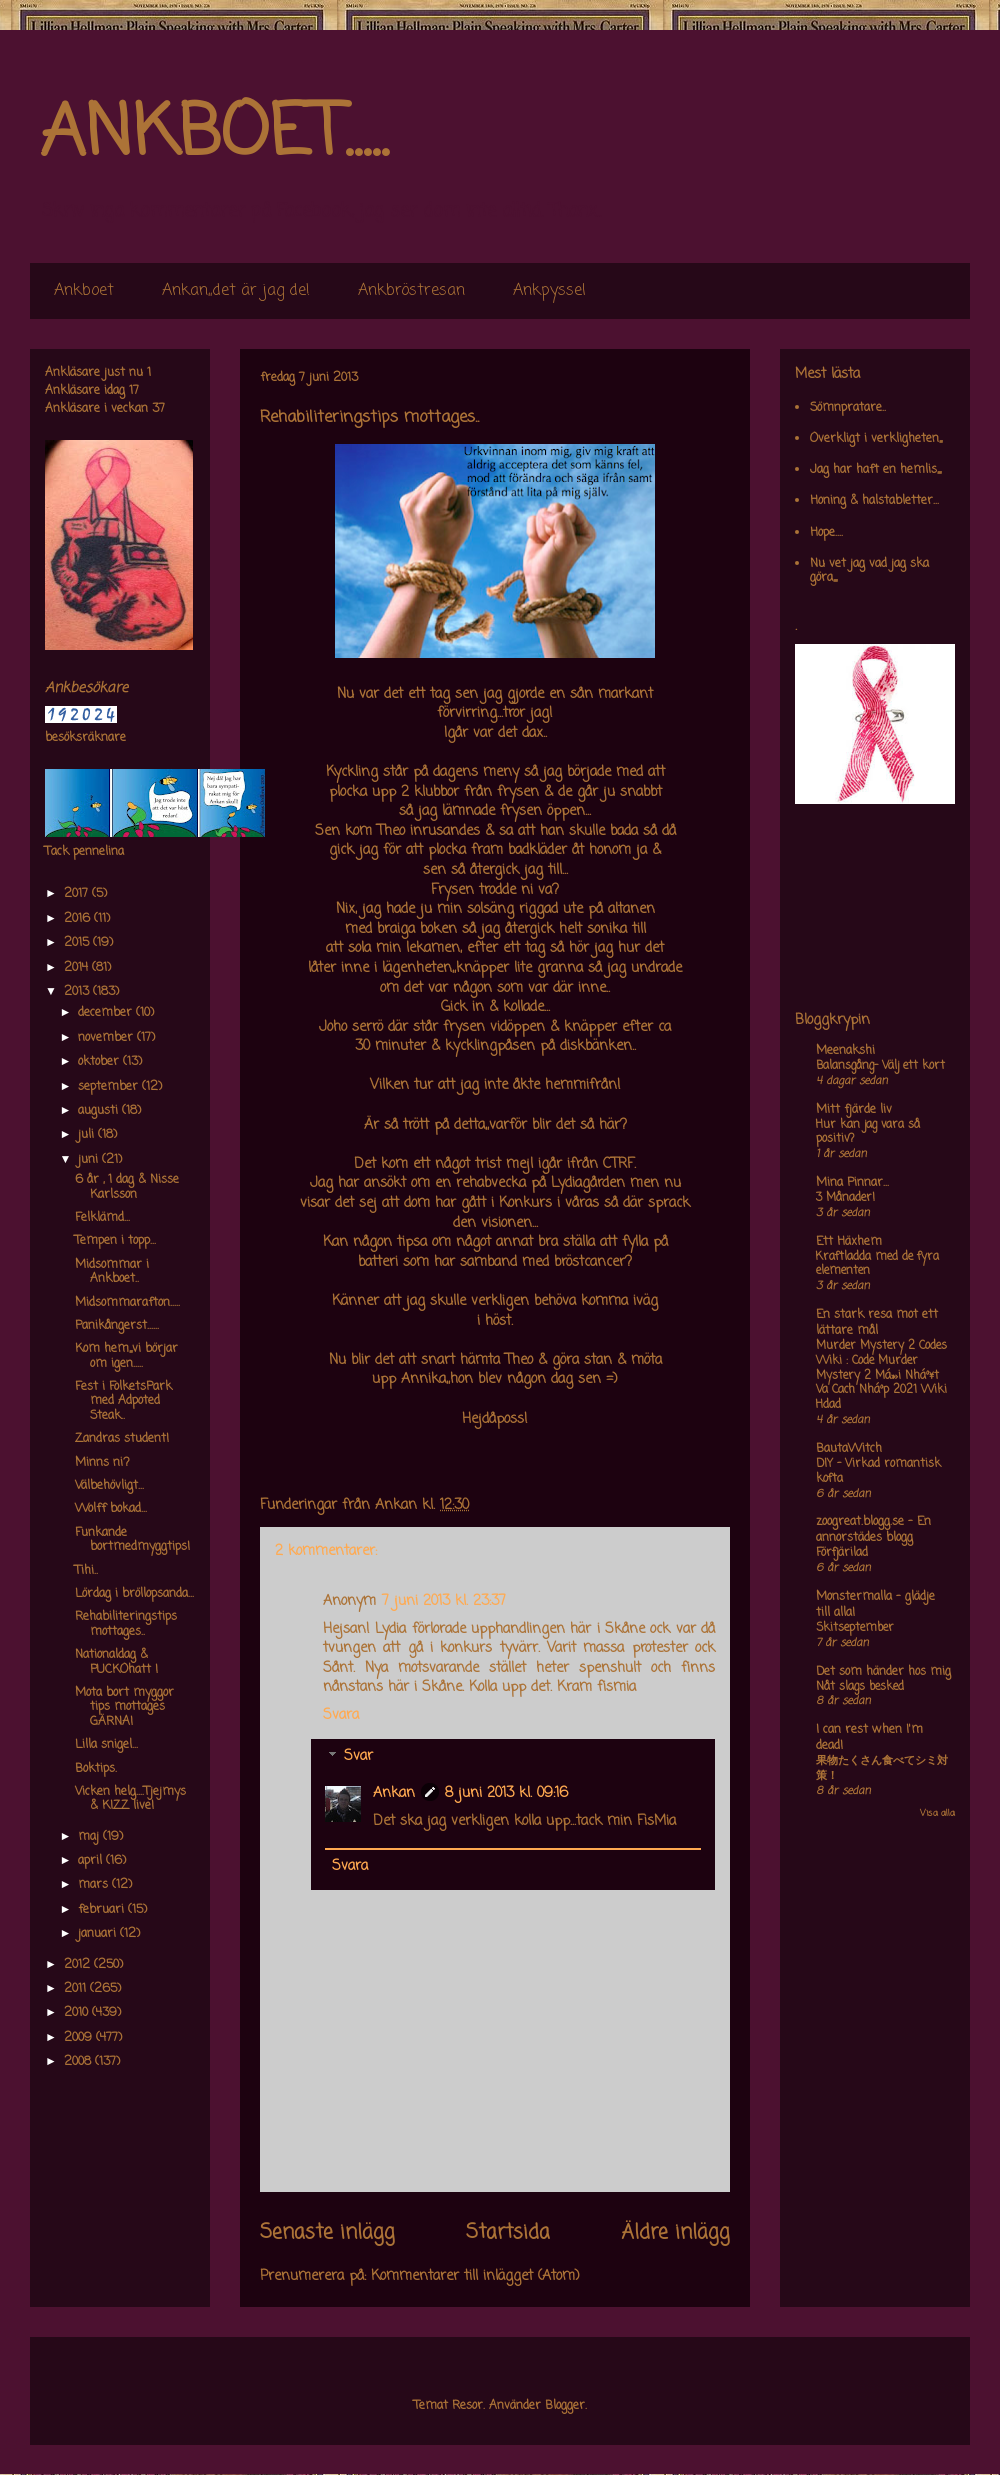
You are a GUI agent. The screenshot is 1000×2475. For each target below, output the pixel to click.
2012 (79, 1965)
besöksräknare (85, 738)
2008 (79, 2062)
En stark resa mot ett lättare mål (877, 1323)
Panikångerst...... (117, 1326)
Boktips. (96, 1769)
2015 (78, 943)
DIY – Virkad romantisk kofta (878, 1471)
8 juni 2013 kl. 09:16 (506, 1793)
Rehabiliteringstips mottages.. (126, 1624)
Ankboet (84, 291)
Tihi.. (86, 1571)
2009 (80, 2038)
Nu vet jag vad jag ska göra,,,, (869, 571)
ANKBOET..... (214, 135)
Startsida (508, 2233)
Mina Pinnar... (852, 1183)
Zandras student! (122, 1439)
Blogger (565, 2406)
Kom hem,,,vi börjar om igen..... (126, 1356)
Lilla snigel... (106, 1745)
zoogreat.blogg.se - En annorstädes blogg (873, 1530)
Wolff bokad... (111, 1509)
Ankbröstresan (411, 291)
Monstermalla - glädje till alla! (875, 1605)
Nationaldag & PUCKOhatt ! (116, 1662)
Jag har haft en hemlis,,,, (875, 470)
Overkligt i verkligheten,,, (876, 439)
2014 (78, 968)
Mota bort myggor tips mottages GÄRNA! (124, 1707)
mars (95, 1885)
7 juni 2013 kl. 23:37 (444, 1601)
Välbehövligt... (109, 1486)
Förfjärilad (842, 1553)
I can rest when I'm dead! (869, 1738)
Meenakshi (845, 1051)
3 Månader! (845, 1198)
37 (158, 409)
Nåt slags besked (860, 1687)
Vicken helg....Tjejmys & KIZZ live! (130, 1799)
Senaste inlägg (327, 2233)
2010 (78, 2013)
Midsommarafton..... (127, 1303)
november (107, 1038)
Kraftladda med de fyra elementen (877, 1264)
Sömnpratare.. (848, 408)
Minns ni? (102, 1463)
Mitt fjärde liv (854, 1110)
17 (134, 391)
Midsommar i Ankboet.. (112, 1272)
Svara (341, 1715)
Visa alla (937, 1813)
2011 (77, 1989)
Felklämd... (102, 1218)
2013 (78, 992)
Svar (358, 1757)
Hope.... (826, 533)
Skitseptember (855, 1628)
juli (88, 1135)
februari (103, 1910)
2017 (78, 894)
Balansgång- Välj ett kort (880, 1066)
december (107, 1013)
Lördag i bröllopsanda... (134, 1594)
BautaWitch (849, 1449)
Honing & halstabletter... (874, 501)
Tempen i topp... (115, 1241)
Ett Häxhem (849, 1242)
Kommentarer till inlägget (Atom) (475, 2276)
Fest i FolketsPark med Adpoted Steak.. (123, 1401)
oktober (100, 1062)
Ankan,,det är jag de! (236, 291)
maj (90, 1837)
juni (90, 1160)
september (110, 1087)
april (92, 1861)
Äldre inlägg (675, 2233)
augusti (100, 1111)
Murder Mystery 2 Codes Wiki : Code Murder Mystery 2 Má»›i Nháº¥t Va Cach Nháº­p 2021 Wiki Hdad (881, 1375)
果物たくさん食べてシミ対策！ (882, 1768)
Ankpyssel (549, 291)
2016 (79, 919)
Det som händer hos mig (883, 1672)
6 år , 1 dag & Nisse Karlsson (127, 1187)
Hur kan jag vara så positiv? (868, 1132)
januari (99, 1934)
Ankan (394, 1793)
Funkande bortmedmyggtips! (132, 1540)
